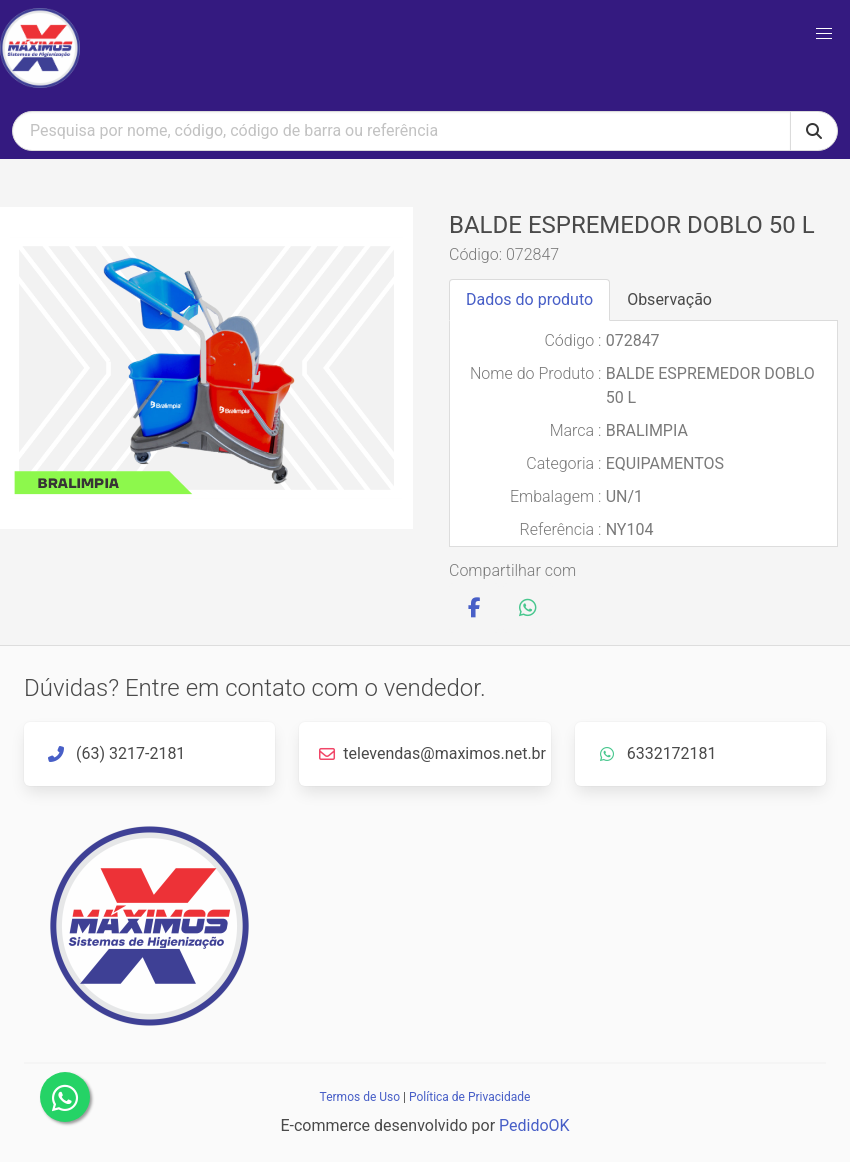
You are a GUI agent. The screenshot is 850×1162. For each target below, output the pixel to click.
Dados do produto (529, 299)
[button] (824, 34)
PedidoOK (534, 1125)
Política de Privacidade (469, 1097)
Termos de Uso (360, 1097)
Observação (669, 299)
